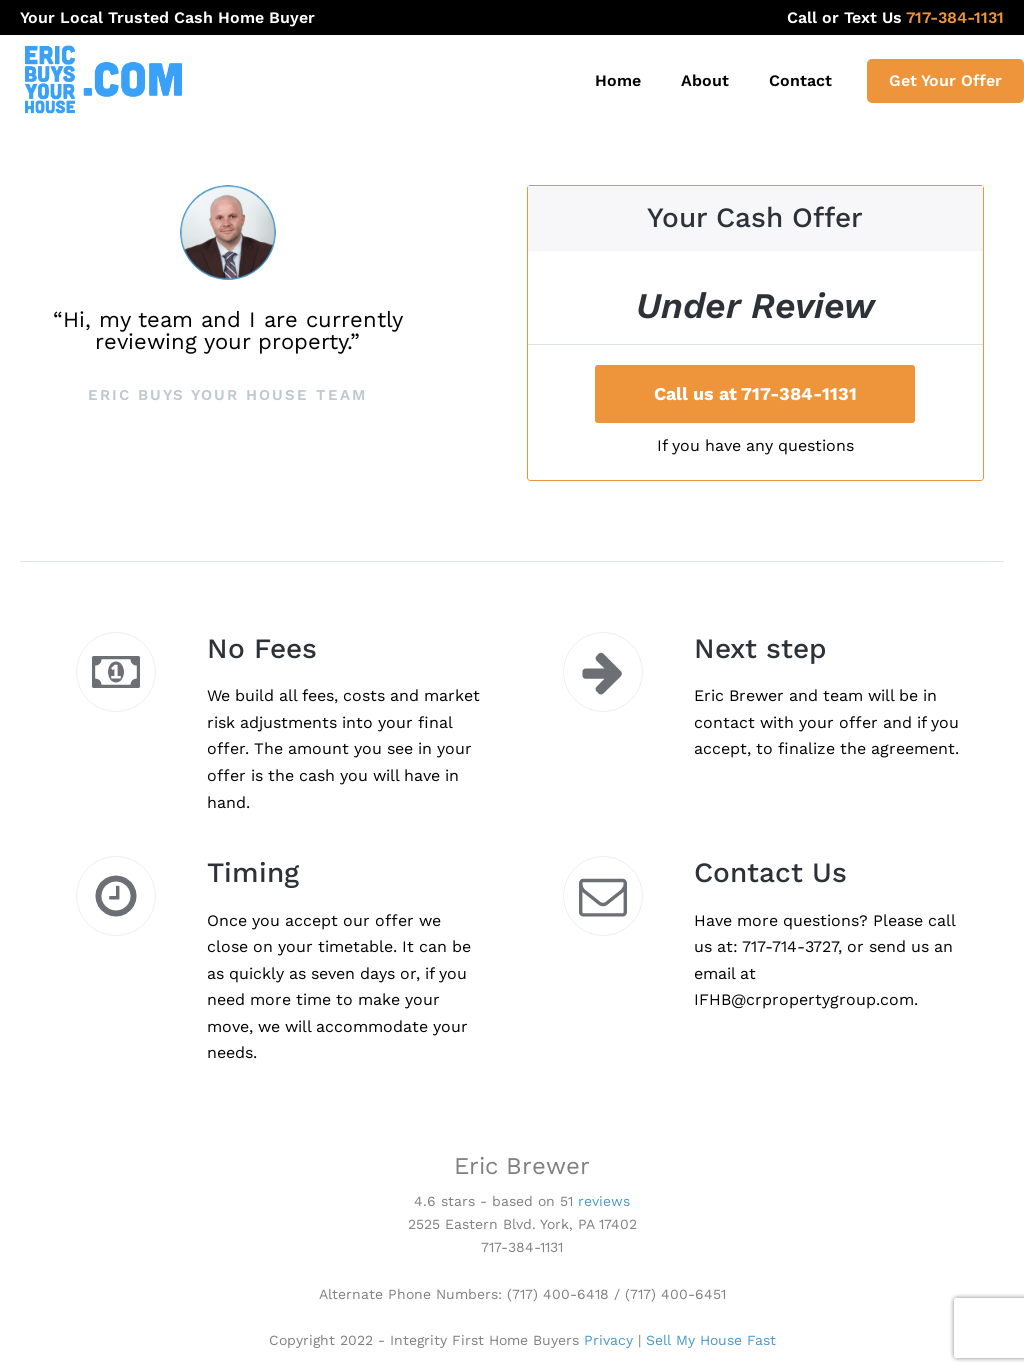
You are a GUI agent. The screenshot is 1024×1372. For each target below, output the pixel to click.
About (705, 80)
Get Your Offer (945, 80)
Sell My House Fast (711, 1340)
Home (618, 80)
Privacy (608, 1340)
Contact (800, 80)
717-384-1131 (969, 17)
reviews (604, 1201)
